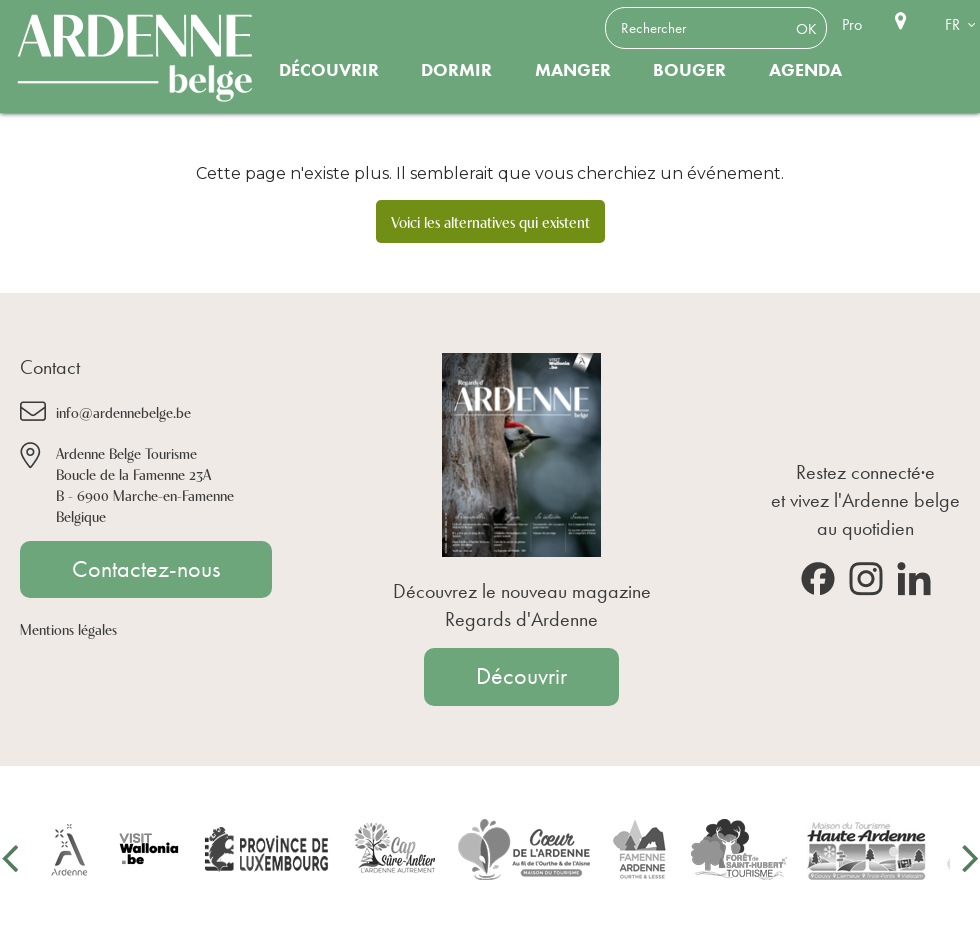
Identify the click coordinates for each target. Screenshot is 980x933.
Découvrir (329, 70)
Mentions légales (68, 628)
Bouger (689, 70)
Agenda (805, 70)
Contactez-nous (146, 569)
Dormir (456, 70)
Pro (852, 24)
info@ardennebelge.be (123, 411)
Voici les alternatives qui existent (490, 221)
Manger (573, 70)
